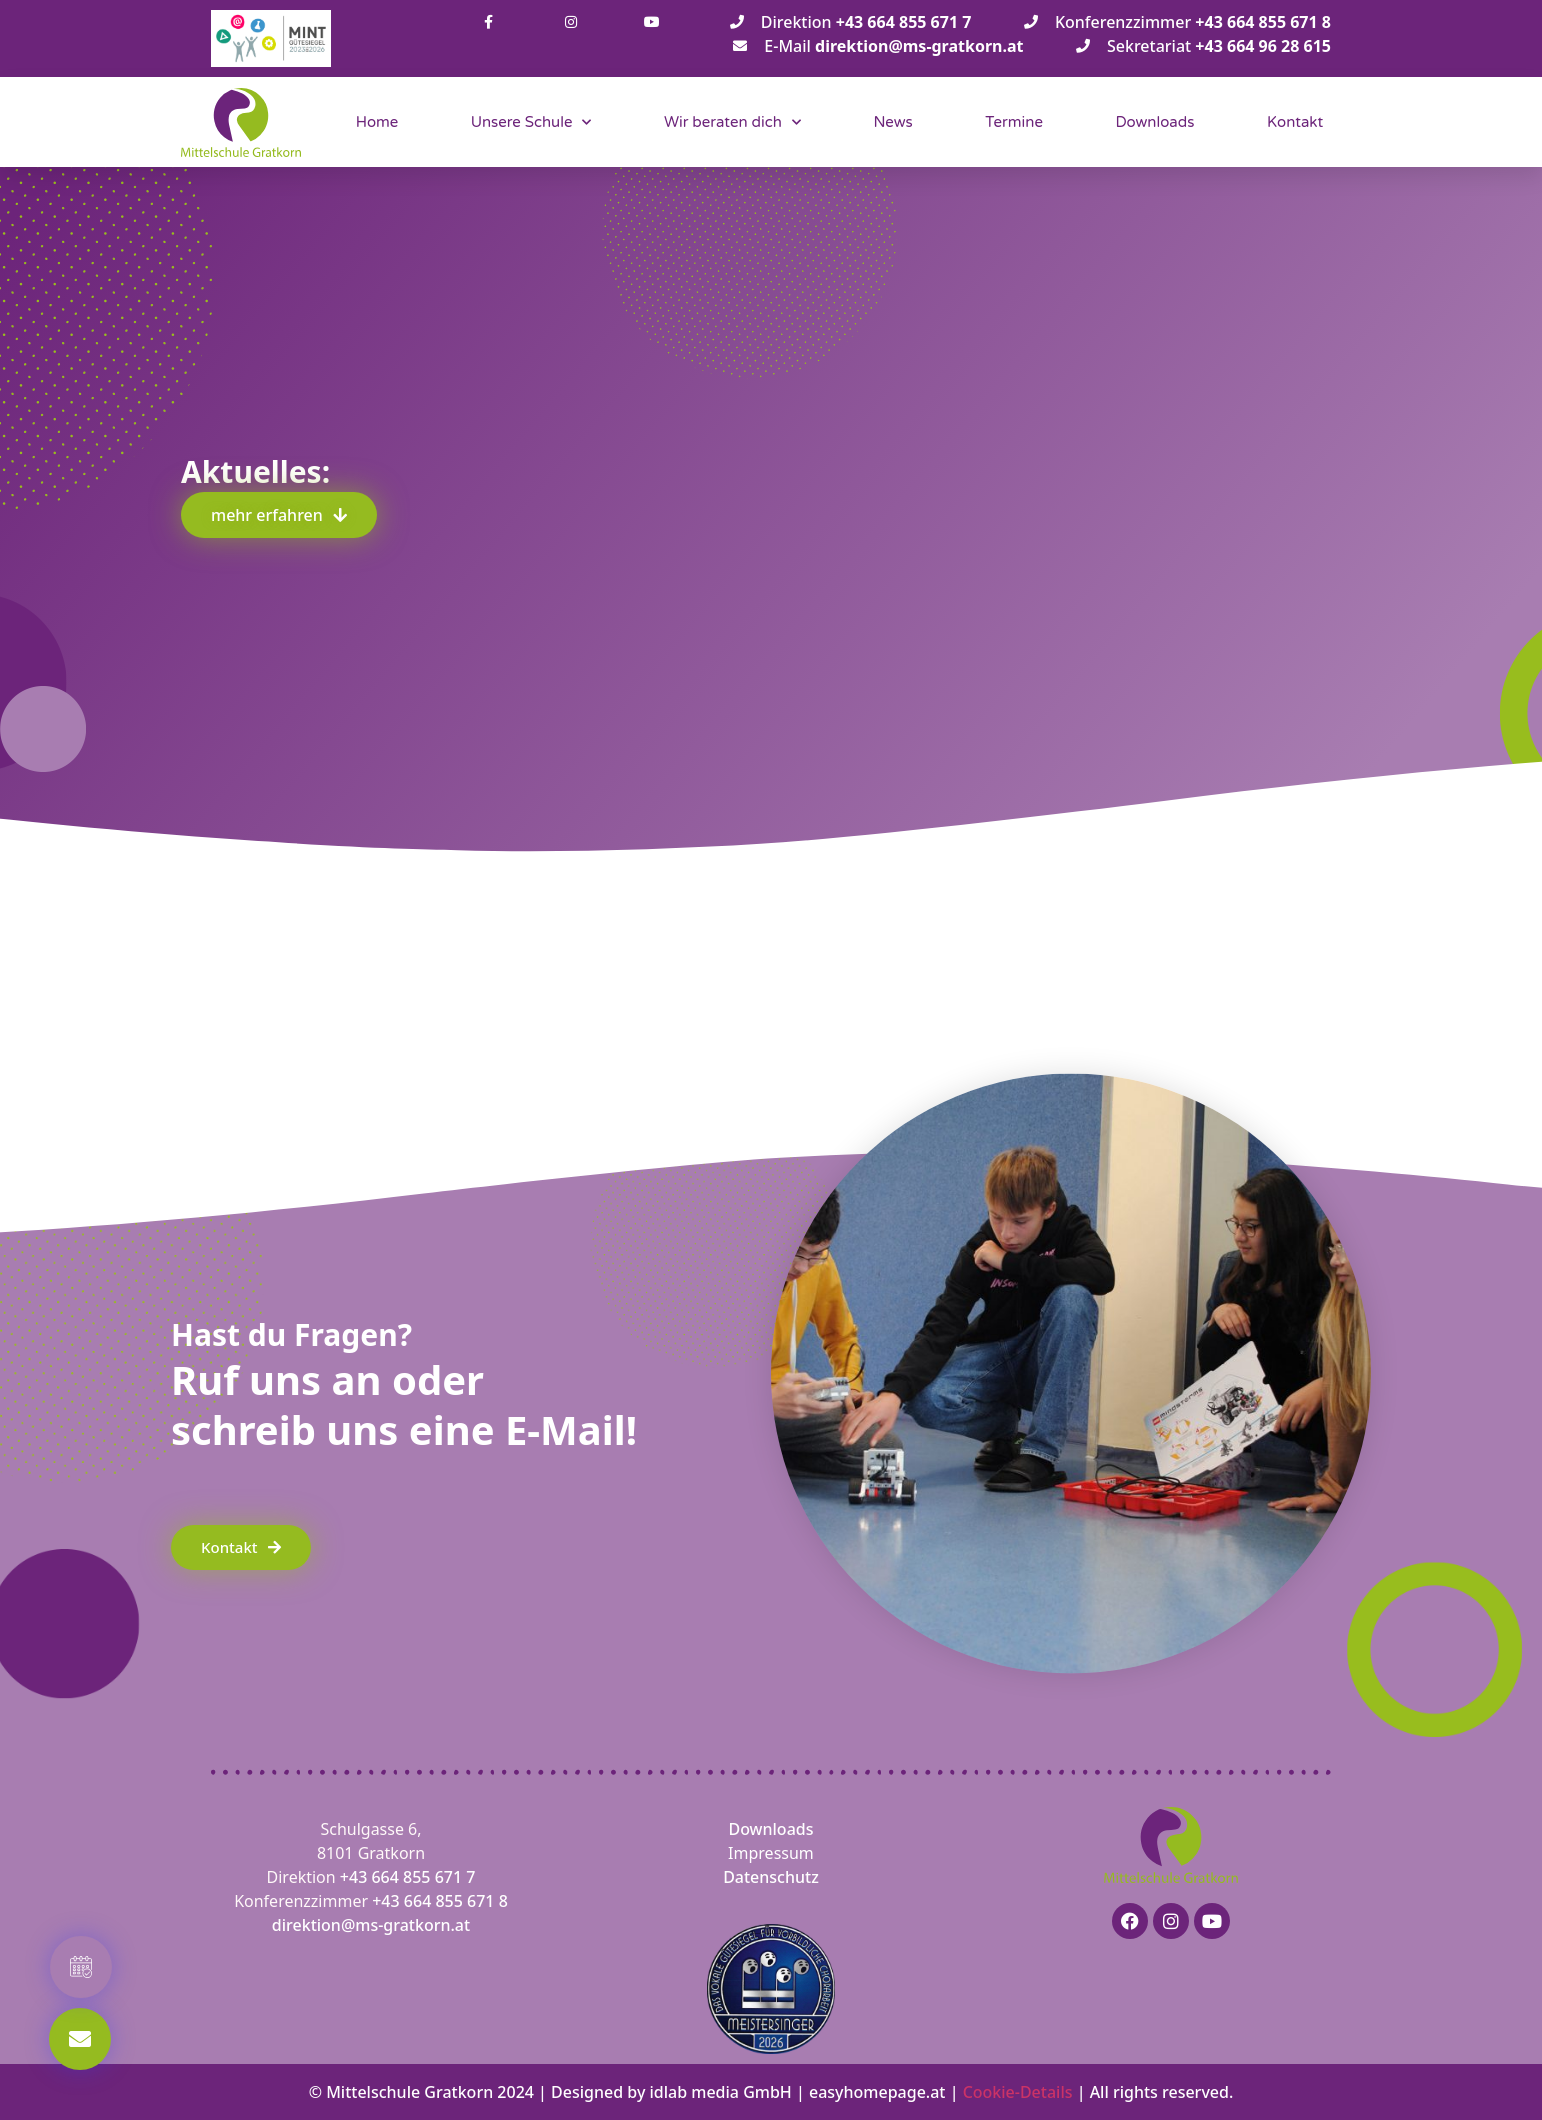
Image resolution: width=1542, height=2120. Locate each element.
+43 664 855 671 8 (440, 1901)
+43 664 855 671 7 (408, 1877)
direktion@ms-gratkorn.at (371, 1925)
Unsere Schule (531, 122)
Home (377, 122)
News (892, 122)
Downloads (1154, 122)
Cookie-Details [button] (1018, 2092)
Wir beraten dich (732, 122)
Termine (1014, 122)
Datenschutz (771, 1877)
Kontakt (1295, 122)
